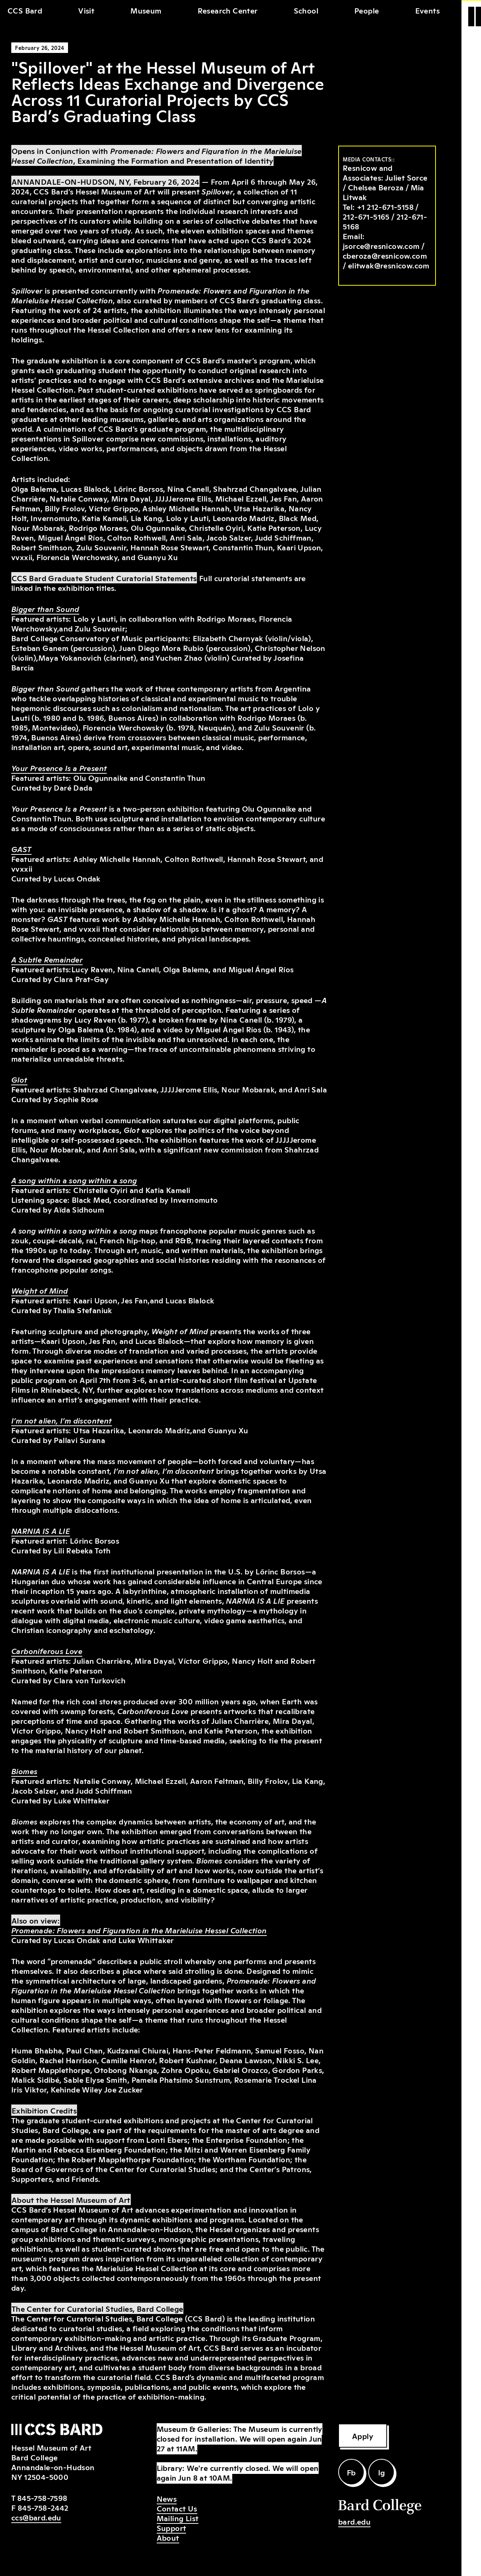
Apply (362, 2435)
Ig (381, 2472)
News (167, 2498)
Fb (351, 2472)
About (168, 2537)
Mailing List (178, 2518)
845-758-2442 (43, 2507)
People (366, 10)
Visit (86, 10)
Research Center (228, 10)
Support (171, 2527)
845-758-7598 (42, 2497)
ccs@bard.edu (36, 2517)
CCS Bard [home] (25, 10)
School (306, 10)
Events (427, 10)
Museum (145, 10)
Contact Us (177, 2508)
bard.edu (354, 2521)
